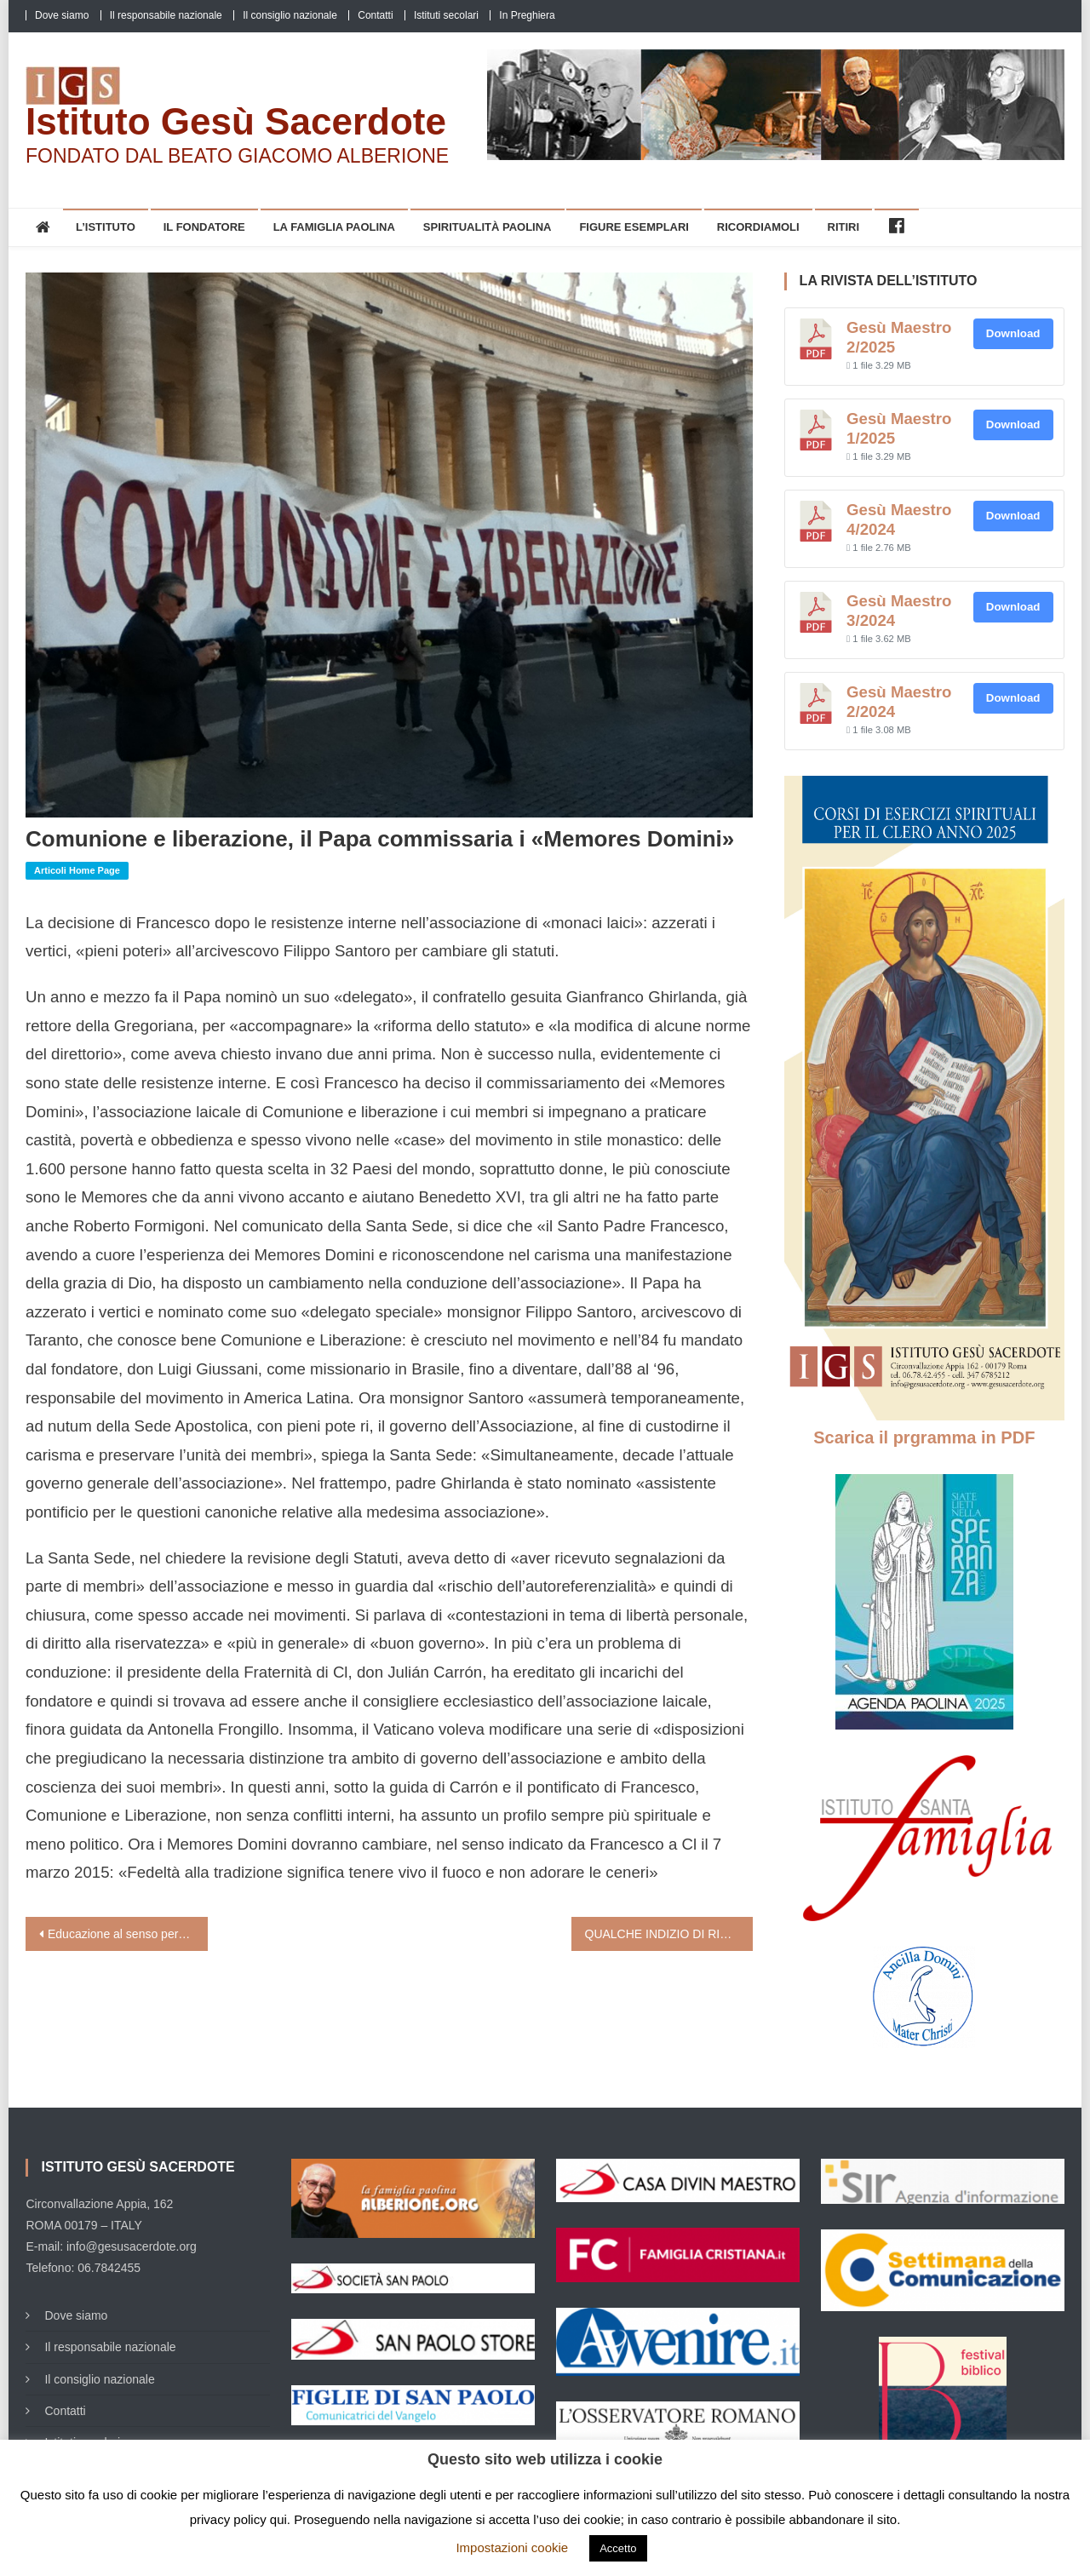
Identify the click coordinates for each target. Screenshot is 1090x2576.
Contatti (375, 15)
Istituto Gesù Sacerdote (236, 121)
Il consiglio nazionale (290, 15)
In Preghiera (526, 15)
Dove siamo (62, 15)
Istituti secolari (446, 15)
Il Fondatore (204, 227)
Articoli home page (77, 870)
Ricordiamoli (758, 227)
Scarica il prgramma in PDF (924, 1437)
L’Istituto (105, 227)
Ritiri (844, 227)
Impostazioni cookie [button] (512, 2547)
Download (1013, 333)
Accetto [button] (618, 2548)
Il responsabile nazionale (166, 15)
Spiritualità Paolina (487, 227)
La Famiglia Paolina (334, 227)
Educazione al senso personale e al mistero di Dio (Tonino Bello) (128, 1934)
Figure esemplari (634, 227)
